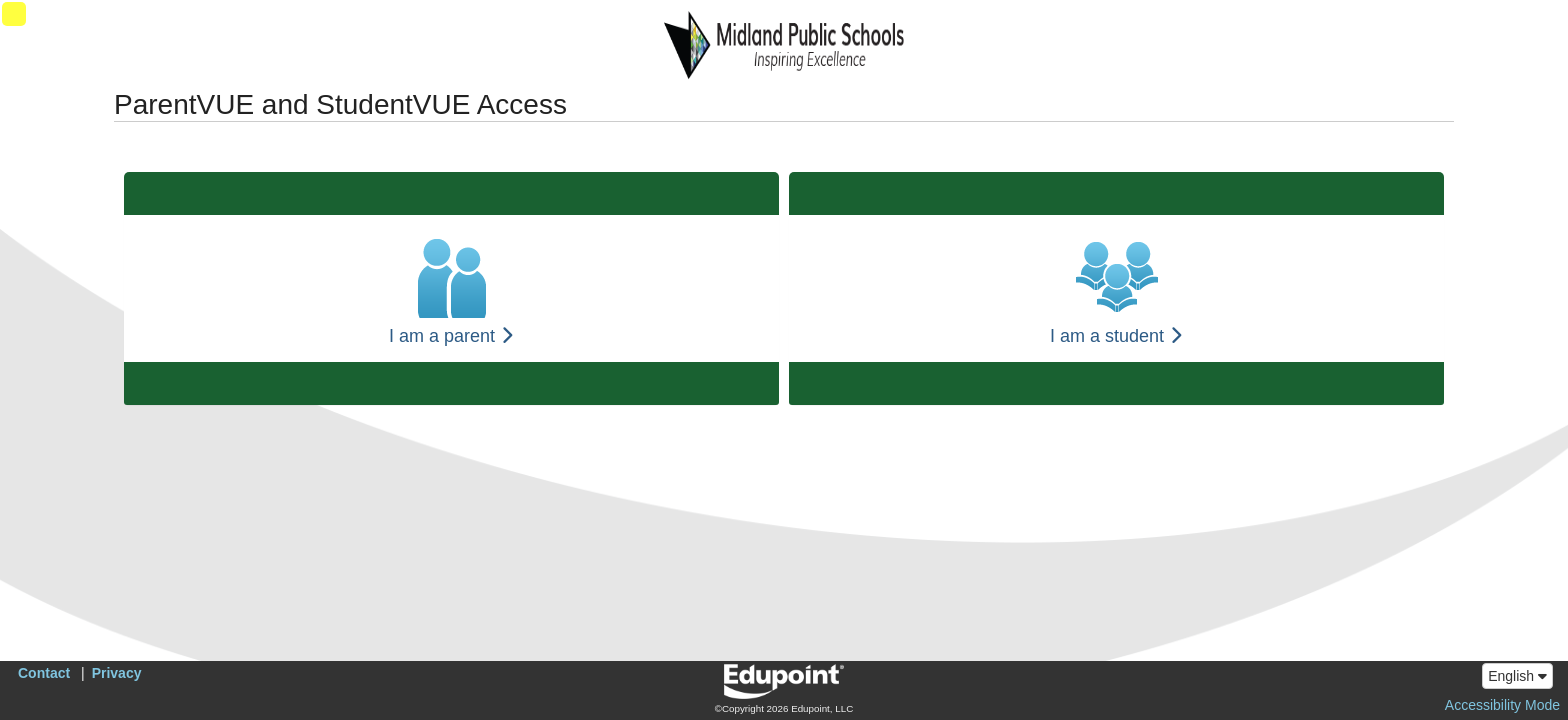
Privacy (117, 673)
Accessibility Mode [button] (1502, 705)
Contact (44, 673)
